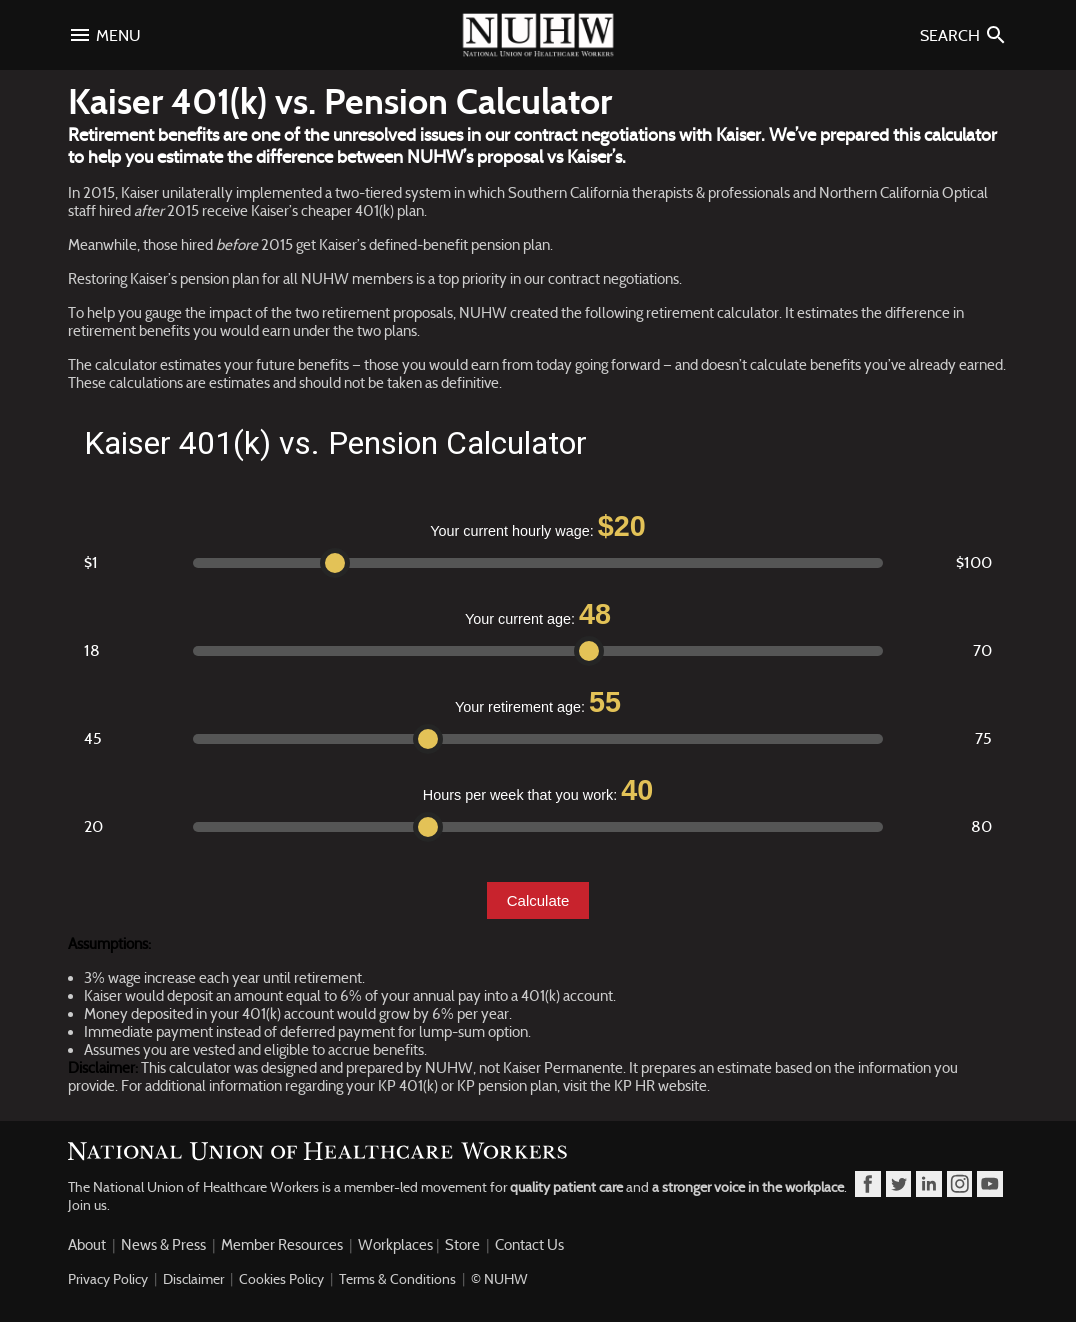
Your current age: (538, 614)
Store (462, 1245)
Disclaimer (193, 1279)
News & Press (163, 1245)
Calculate (538, 900)
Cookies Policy (281, 1279)
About (87, 1245)
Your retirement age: (538, 702)
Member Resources (282, 1245)
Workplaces (395, 1245)
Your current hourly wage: (538, 526)
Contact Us (529, 1245)
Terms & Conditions (397, 1279)
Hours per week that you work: (538, 790)
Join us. (89, 1205)
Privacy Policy (108, 1279)
